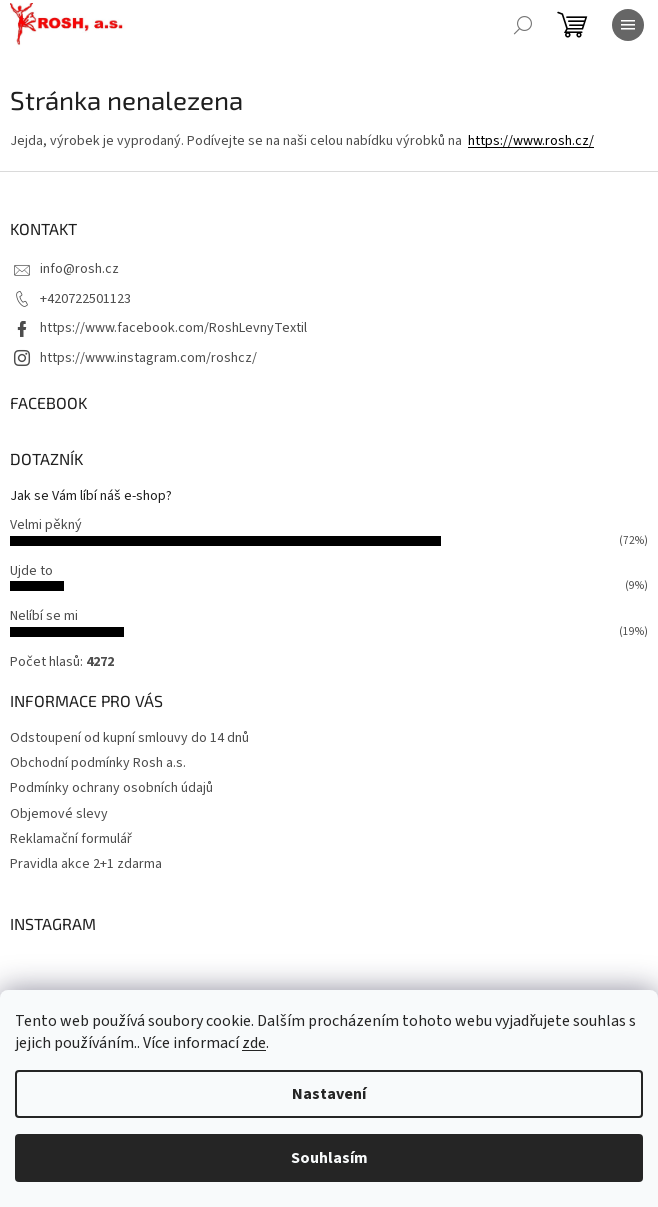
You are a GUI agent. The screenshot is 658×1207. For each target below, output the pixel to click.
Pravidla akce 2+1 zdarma (86, 864)
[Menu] (628, 25)
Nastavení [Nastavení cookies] (329, 1094)
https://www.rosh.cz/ (531, 141)
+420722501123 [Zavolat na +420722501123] (85, 299)
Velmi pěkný (46, 525)
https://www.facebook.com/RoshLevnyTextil (173, 328)
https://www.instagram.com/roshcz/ (148, 358)
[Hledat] (523, 25)
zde (254, 1043)
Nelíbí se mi (44, 616)
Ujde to (31, 571)
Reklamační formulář (71, 839)
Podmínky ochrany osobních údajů (111, 788)
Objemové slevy (59, 814)
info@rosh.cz (79, 269)
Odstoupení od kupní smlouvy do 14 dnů (129, 738)
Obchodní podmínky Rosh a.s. (98, 763)
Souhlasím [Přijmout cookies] (329, 1158)
